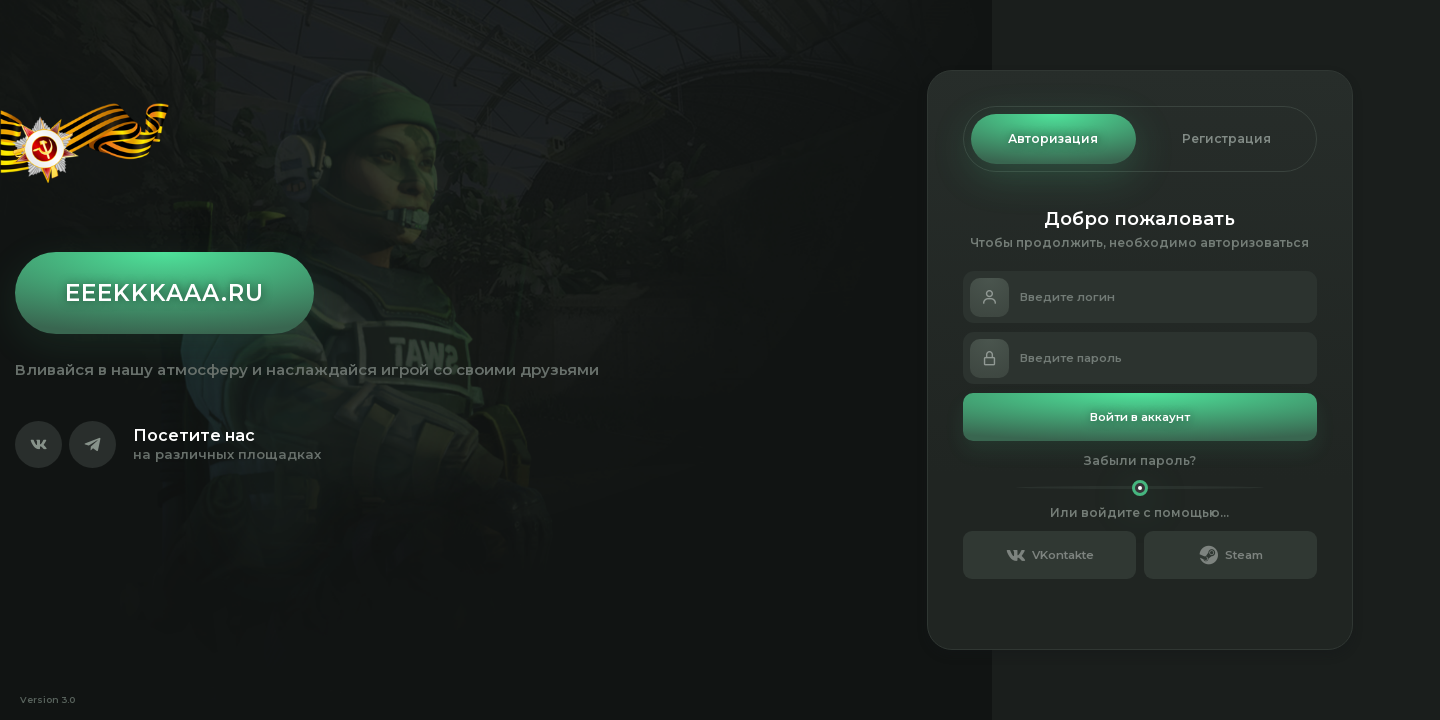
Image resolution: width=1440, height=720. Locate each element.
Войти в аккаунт (1140, 417)
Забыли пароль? (1140, 460)
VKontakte (1049, 555)
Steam (1230, 555)
